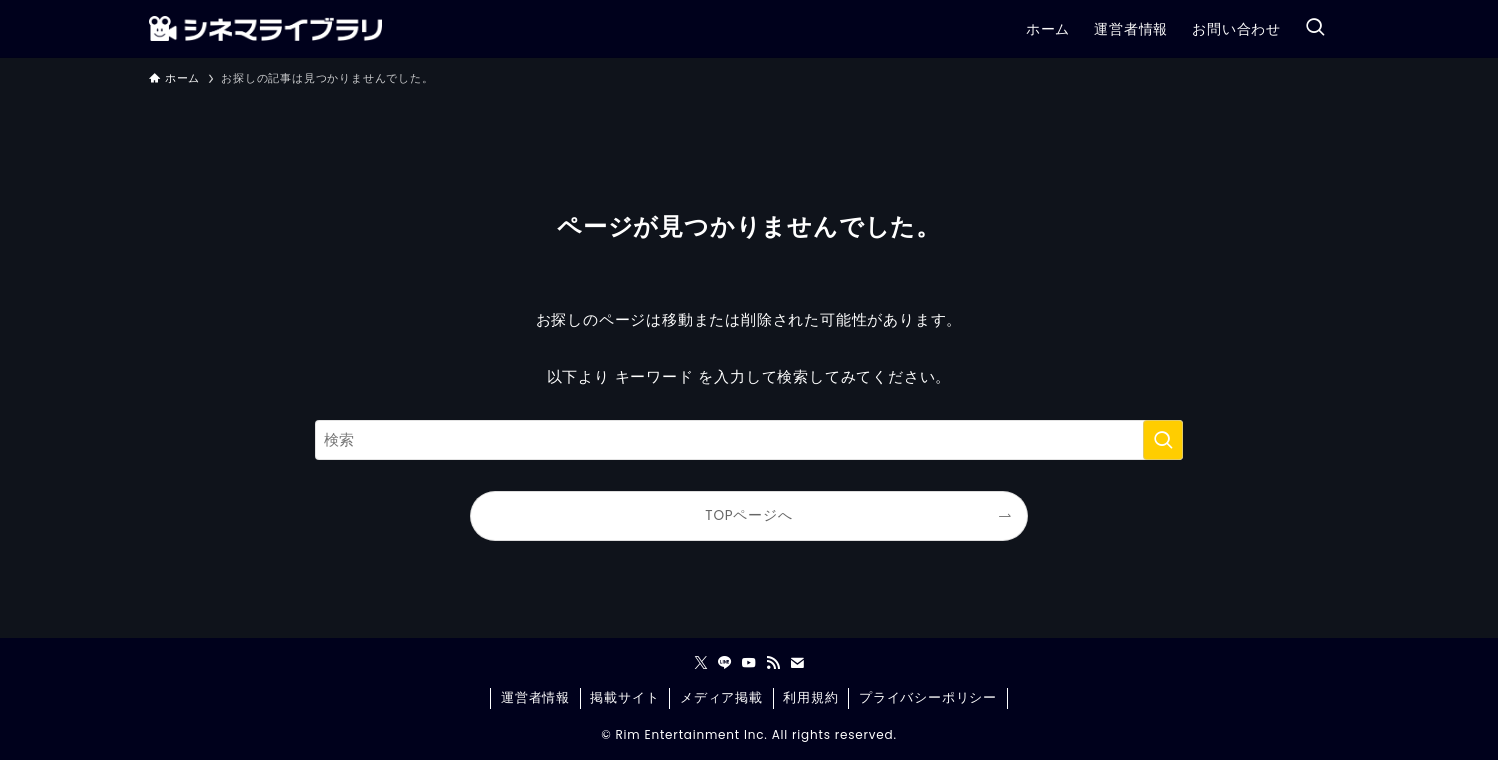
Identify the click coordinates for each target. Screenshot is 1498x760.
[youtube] (749, 663)
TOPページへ (748, 515)
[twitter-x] (701, 663)
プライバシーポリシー (928, 697)
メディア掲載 (721, 697)
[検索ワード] (749, 440)
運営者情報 (535, 697)
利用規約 (810, 697)
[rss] (773, 663)
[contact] (797, 663)
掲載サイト (624, 697)
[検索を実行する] (1163, 440)
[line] (725, 663)
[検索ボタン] (1315, 28)
